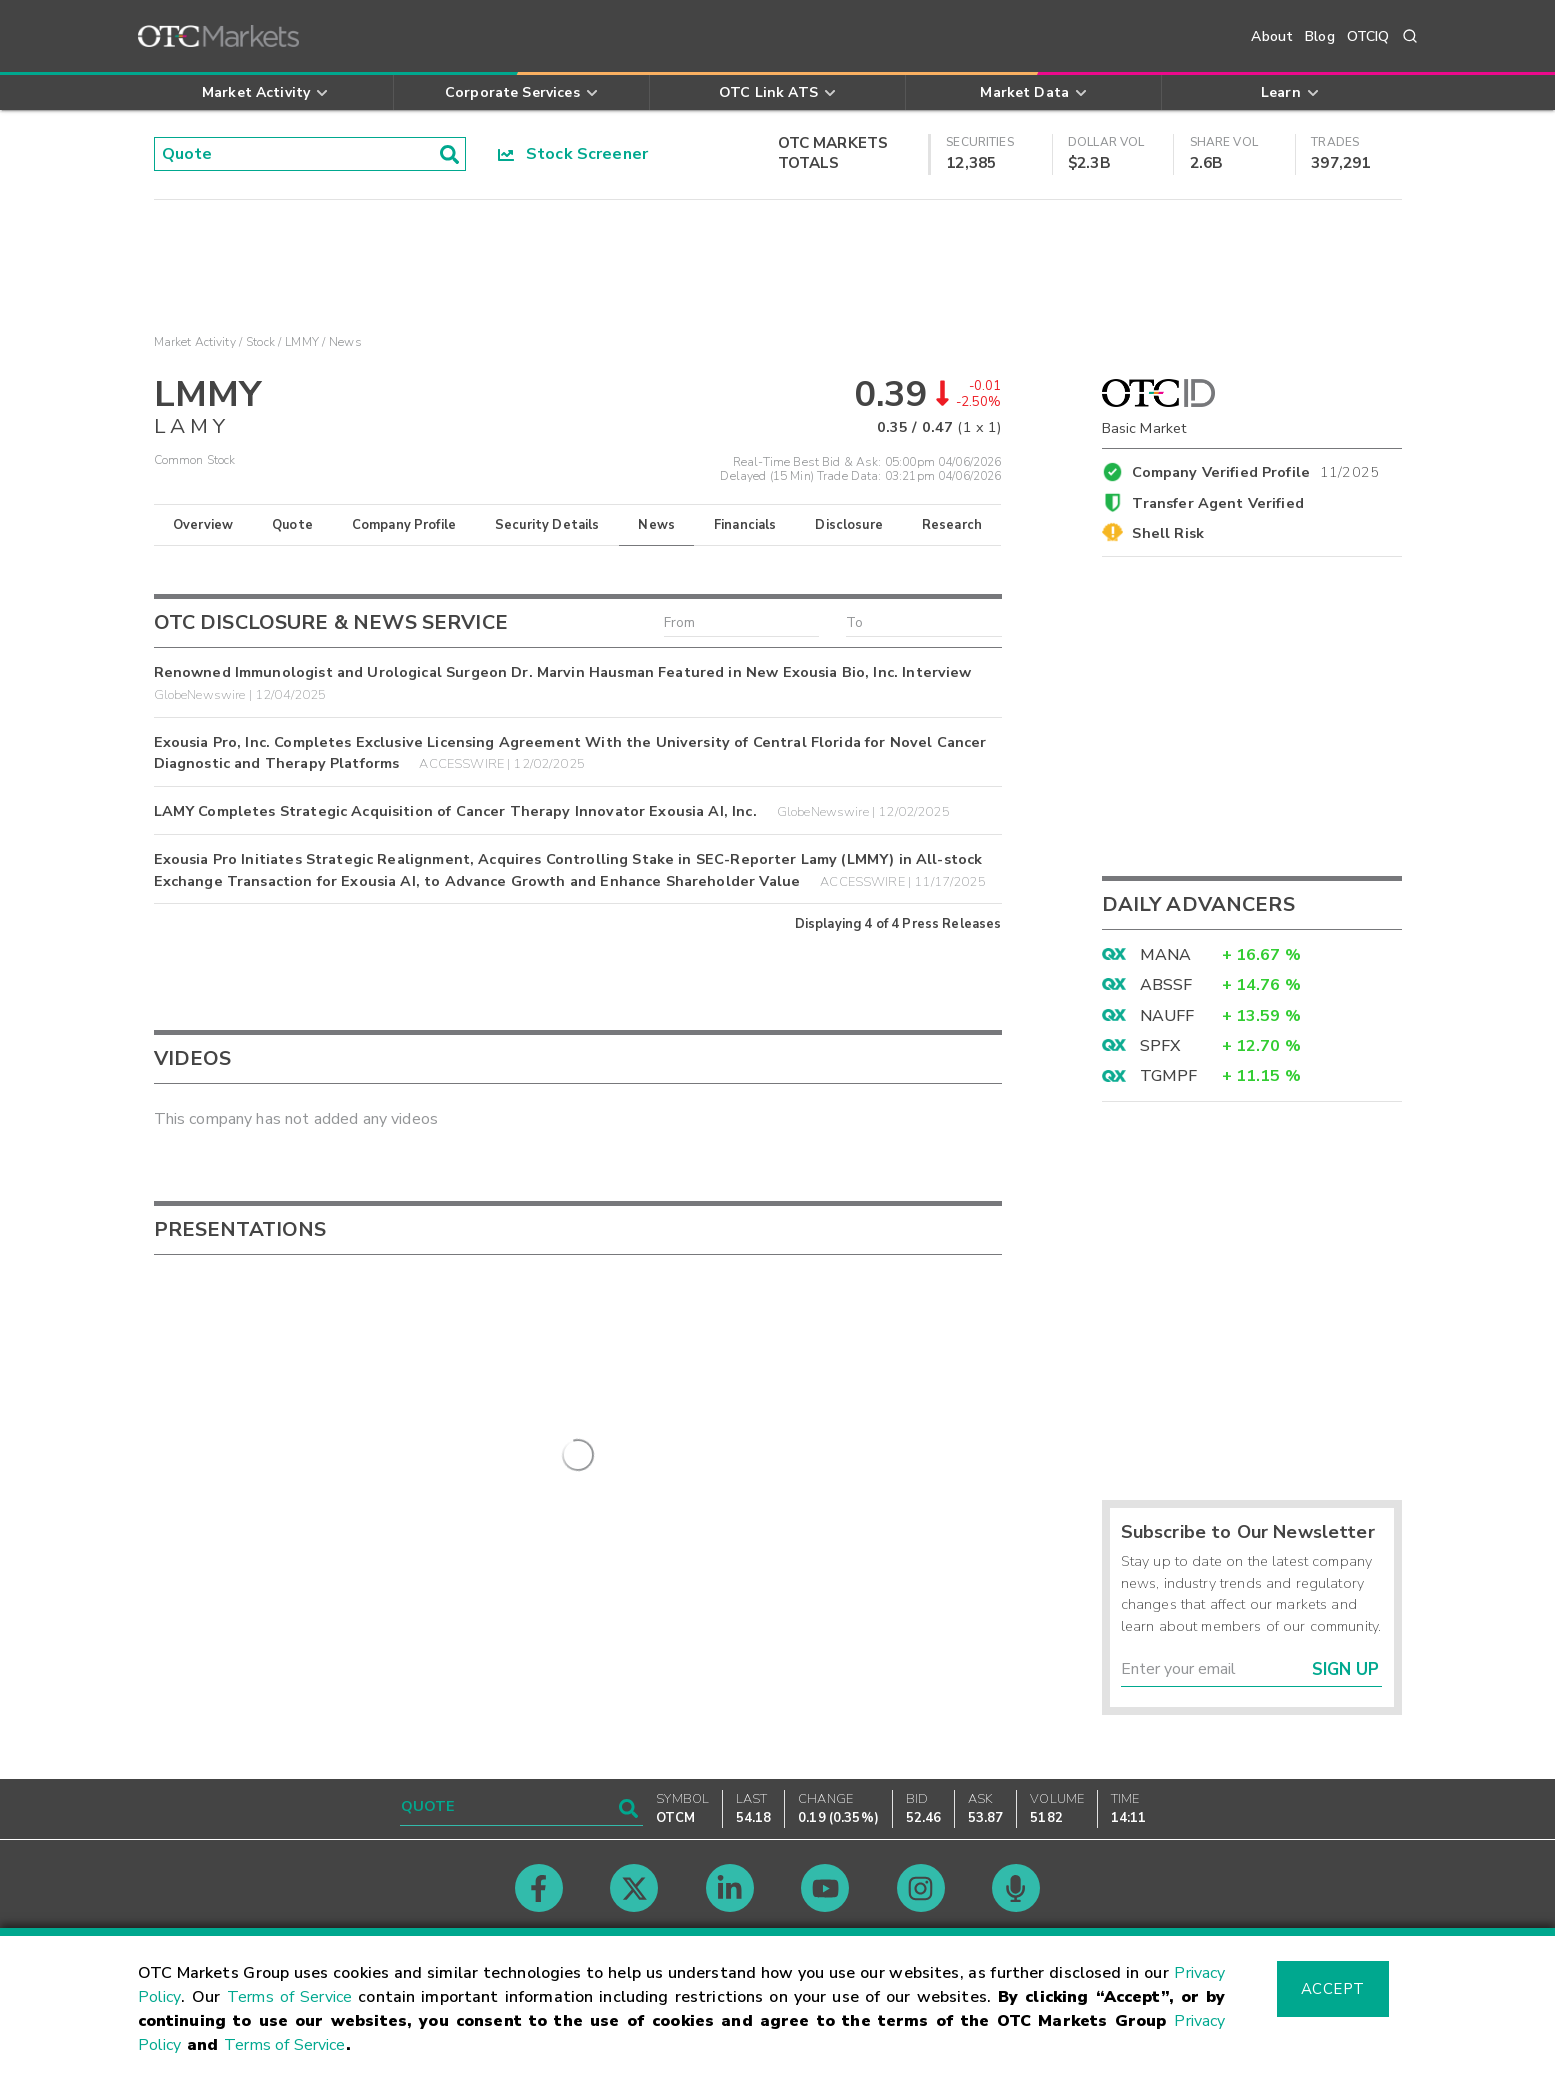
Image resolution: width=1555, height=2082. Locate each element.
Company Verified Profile (1255, 469)
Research (952, 525)
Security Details (547, 525)
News (656, 525)
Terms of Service (289, 1997)
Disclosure (849, 525)
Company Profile (404, 525)
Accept (1333, 1989)
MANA (1166, 955)
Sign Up (1345, 1669)
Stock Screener (573, 154)
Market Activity (195, 342)
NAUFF (1167, 1016)
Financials (745, 525)
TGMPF (1169, 1076)
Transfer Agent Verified (1217, 503)
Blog (1320, 36)
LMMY (302, 342)
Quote (292, 525)
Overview (203, 525)
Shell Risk (1168, 533)
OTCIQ (1368, 36)
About (1272, 36)
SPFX (1160, 1046)
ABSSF (1166, 985)
